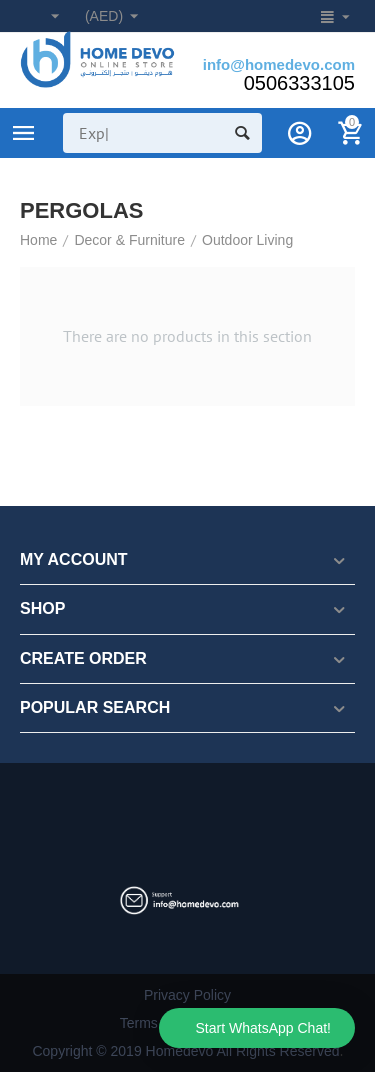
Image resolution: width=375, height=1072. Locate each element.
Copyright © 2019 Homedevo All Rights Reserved (185, 1051)
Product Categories (24, 133)
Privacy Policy (187, 995)
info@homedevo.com (279, 64)
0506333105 (299, 83)
